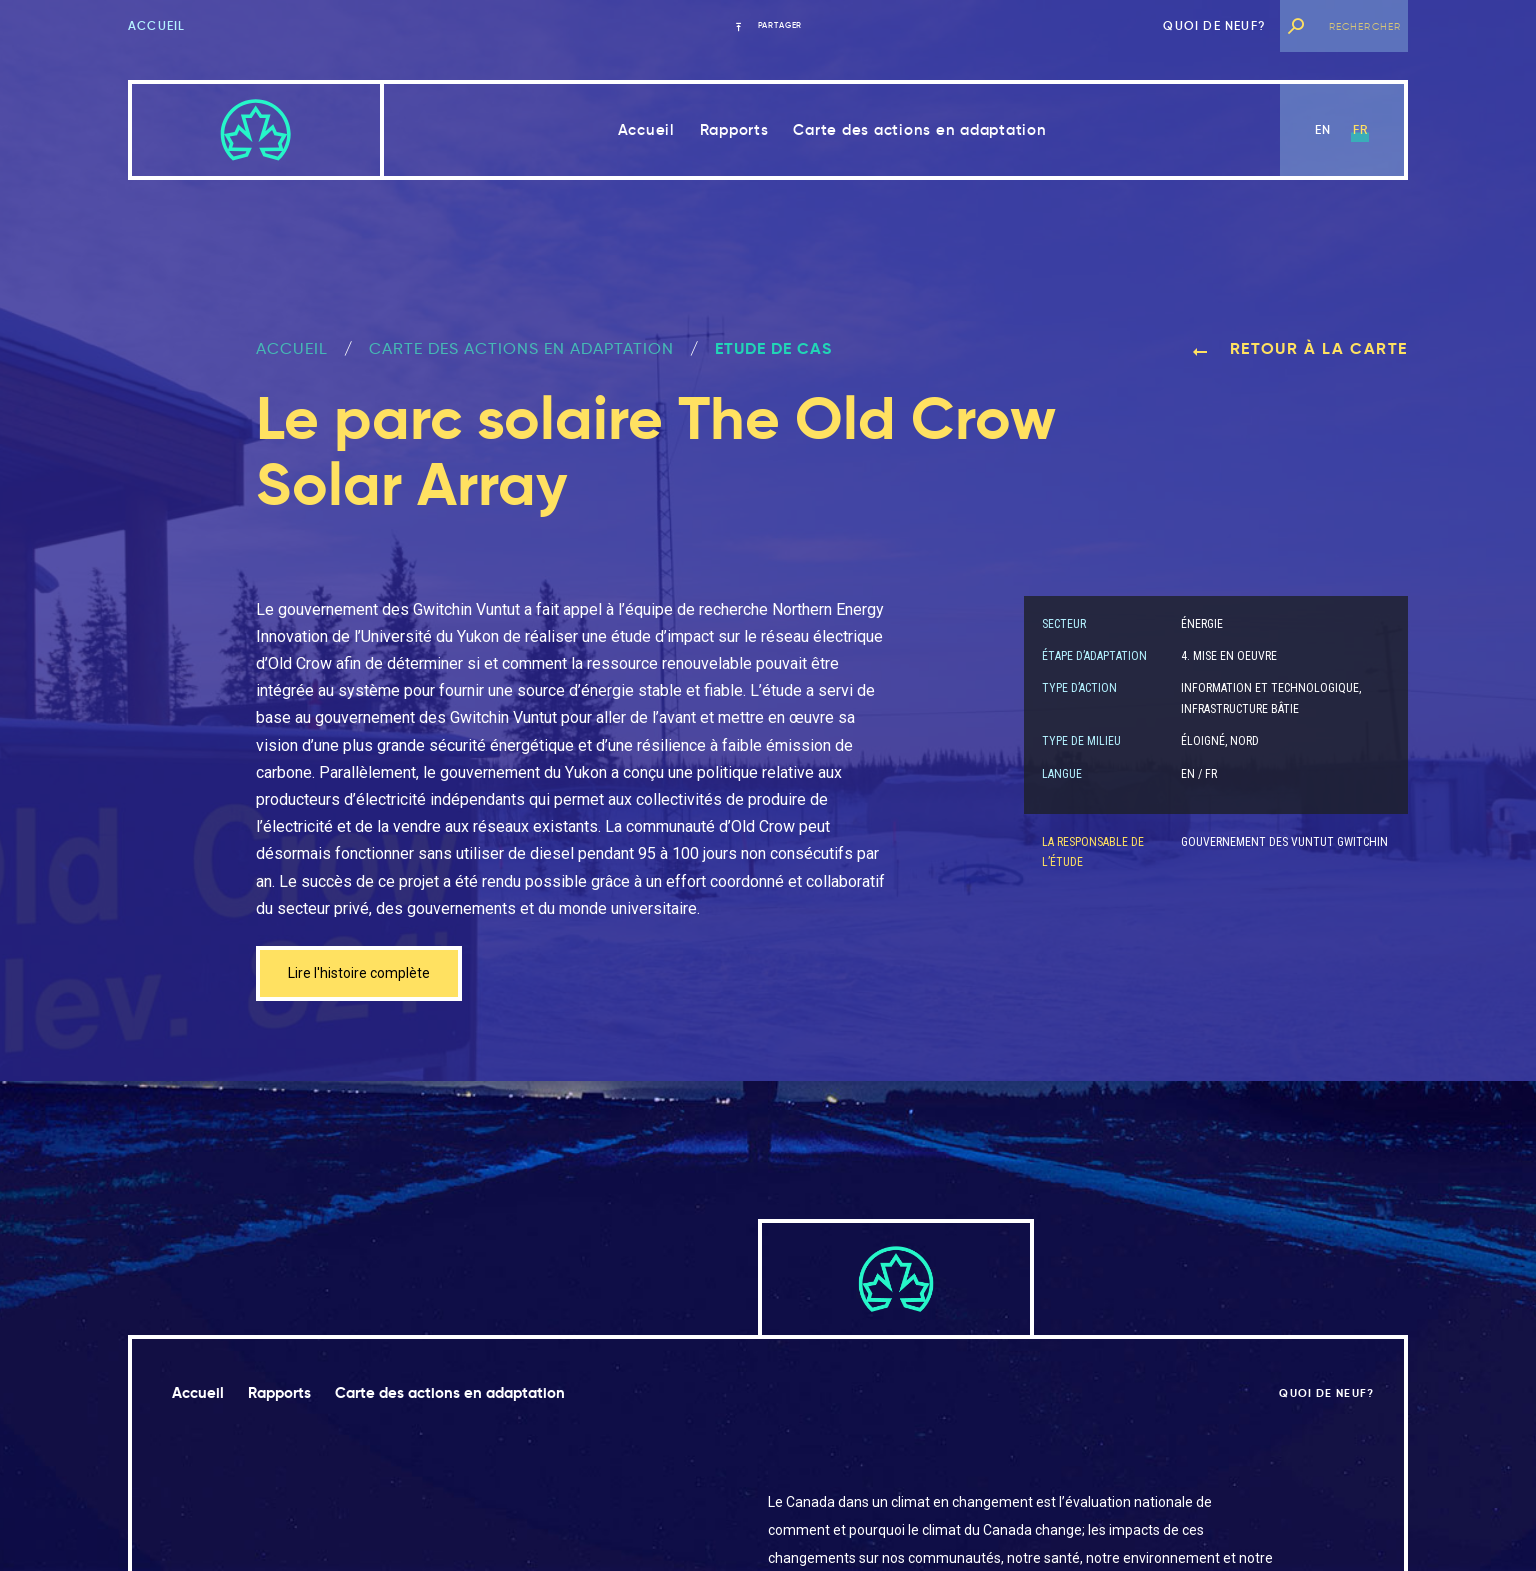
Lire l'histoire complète (368, 975)
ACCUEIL (292, 348)
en (1323, 129)
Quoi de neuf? (1214, 25)
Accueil (156, 25)
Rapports (734, 129)
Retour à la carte (1300, 348)
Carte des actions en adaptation (919, 129)
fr (1360, 129)
